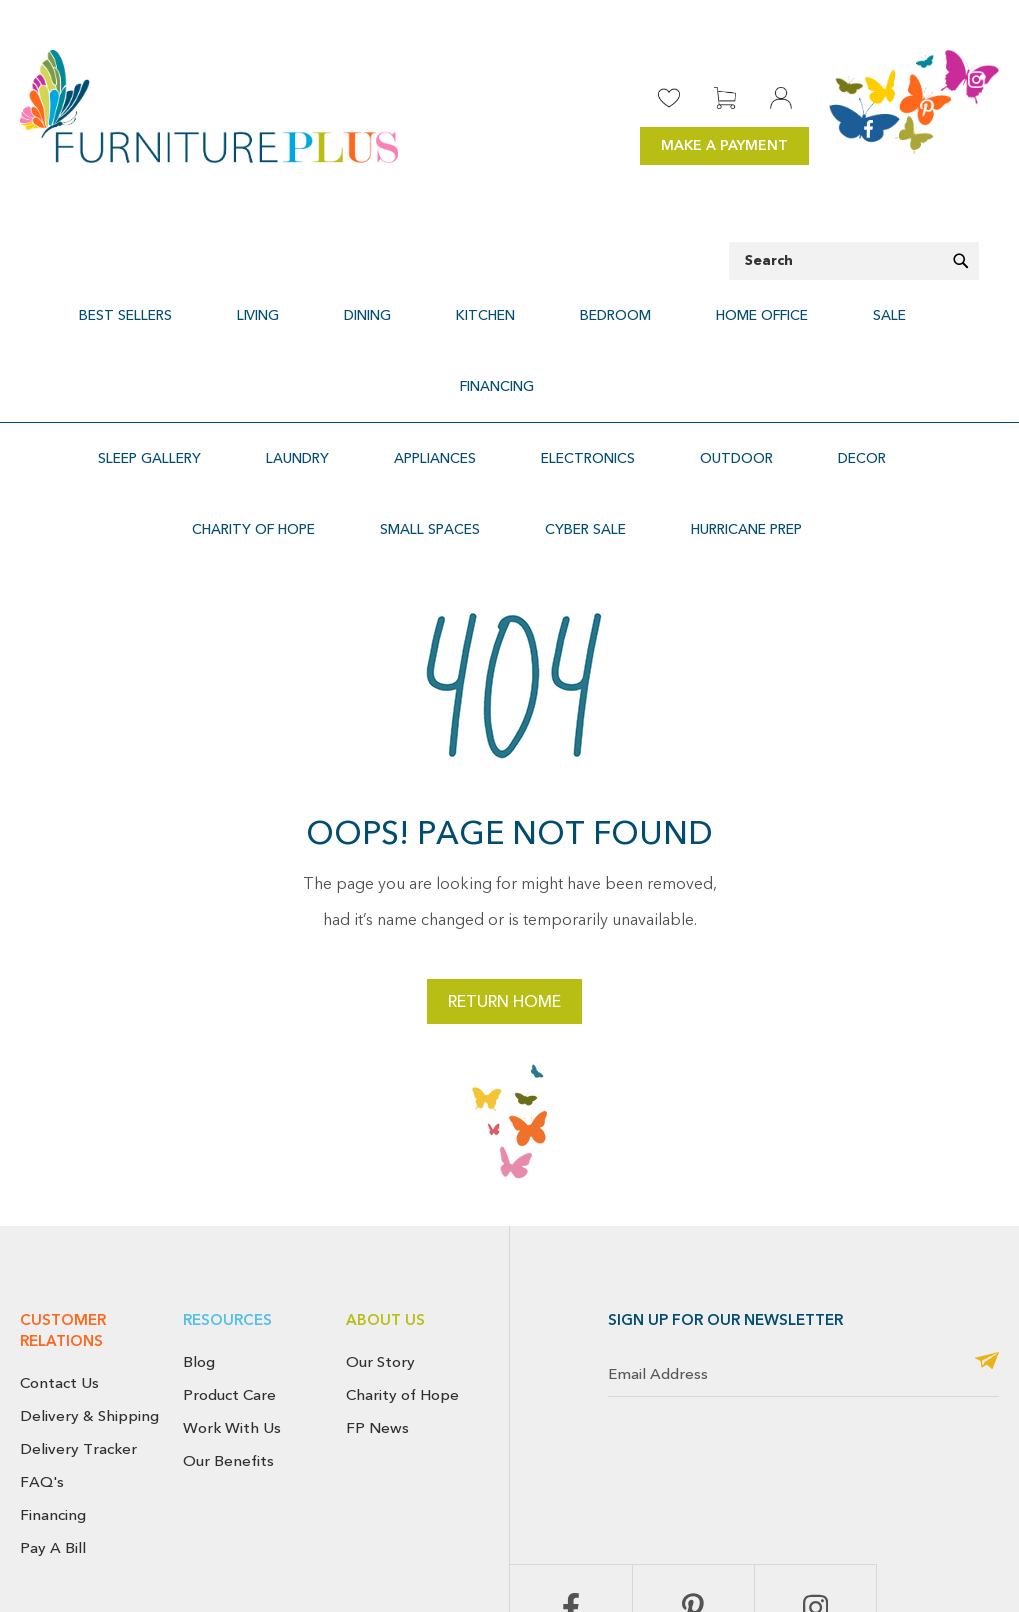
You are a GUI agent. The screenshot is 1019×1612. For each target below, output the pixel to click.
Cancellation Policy (832, 1545)
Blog (199, 1220)
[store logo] (209, 106)
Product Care (229, 1253)
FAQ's (42, 1339)
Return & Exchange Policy (685, 1545)
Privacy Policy (944, 1545)
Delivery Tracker (78, 1307)
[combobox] (854, 261)
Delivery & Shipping (89, 1274)
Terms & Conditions (832, 1568)
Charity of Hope (402, 1253)
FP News (377, 1286)
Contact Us (59, 1241)
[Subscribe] (987, 1220)
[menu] (509, 303)
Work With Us (232, 1286)
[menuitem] (161, 303)
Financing (53, 1372)
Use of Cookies (954, 1568)
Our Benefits (228, 1318)
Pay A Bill (53, 1405)
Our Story (380, 1220)
